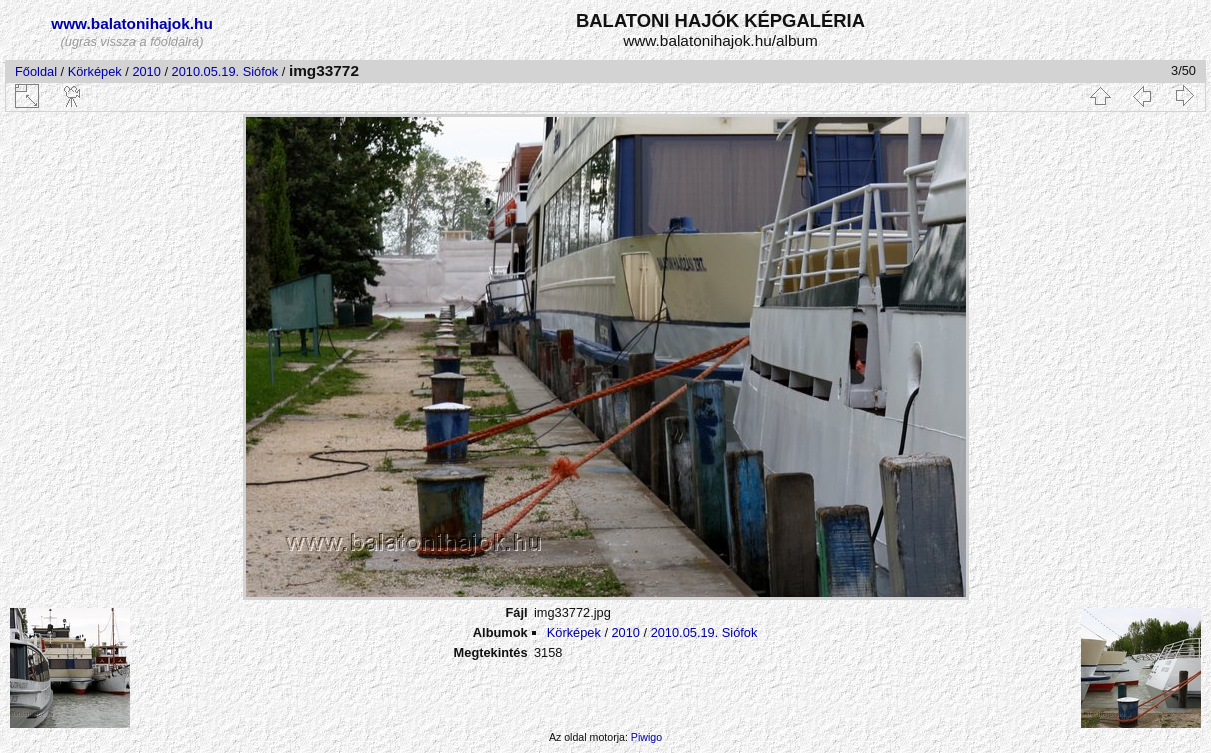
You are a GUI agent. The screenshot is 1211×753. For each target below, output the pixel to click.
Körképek (95, 71)
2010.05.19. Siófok (225, 71)
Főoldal (36, 71)
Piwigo (646, 737)
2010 (146, 71)
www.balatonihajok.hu (132, 23)
